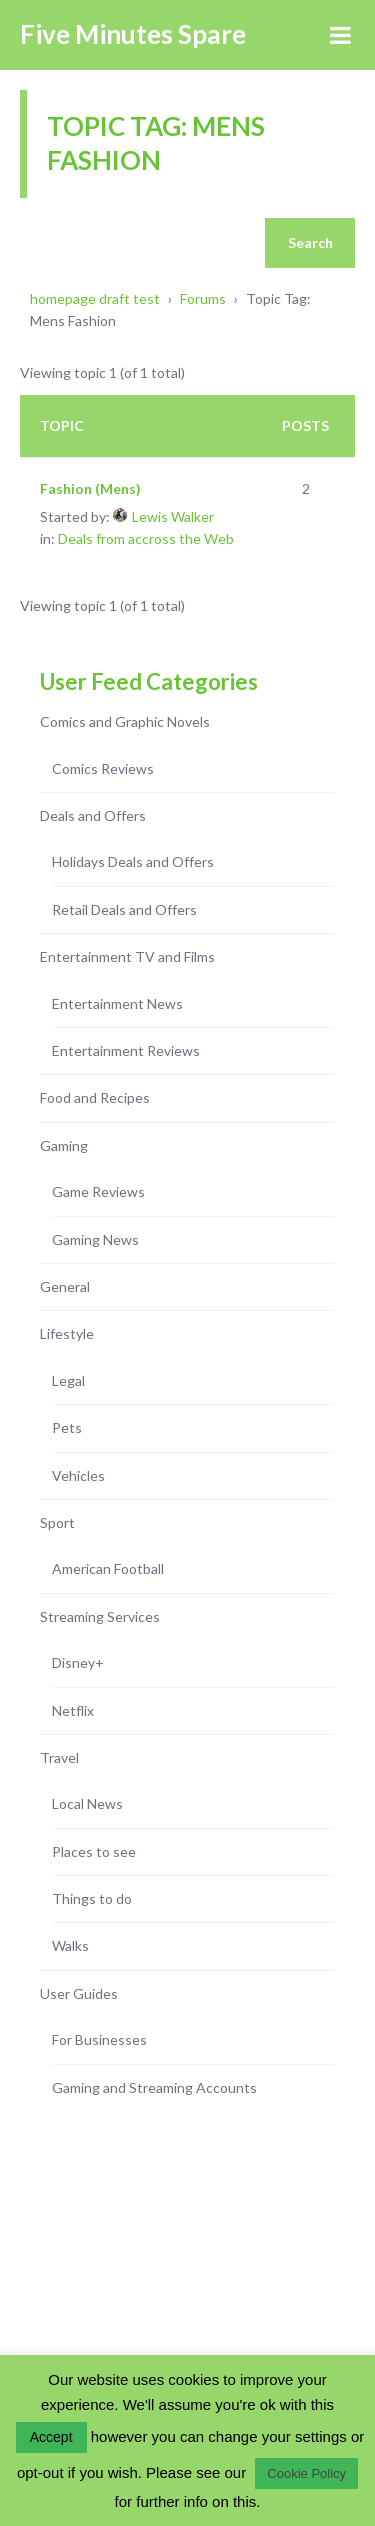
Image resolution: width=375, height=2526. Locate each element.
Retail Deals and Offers (124, 909)
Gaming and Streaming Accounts (154, 2087)
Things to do (92, 1898)
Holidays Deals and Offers (133, 861)
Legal (68, 1380)
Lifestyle (67, 1333)
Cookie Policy (306, 2473)
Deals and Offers (93, 815)
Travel (59, 1757)
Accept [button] (51, 2437)
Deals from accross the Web (146, 538)
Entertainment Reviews (126, 1050)
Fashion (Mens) (90, 488)
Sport (57, 1522)
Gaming (64, 1145)
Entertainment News (117, 1003)
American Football (108, 1568)
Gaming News (95, 1239)
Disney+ (78, 1662)
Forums (203, 298)
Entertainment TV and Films (127, 956)
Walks (70, 1945)
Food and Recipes (95, 1097)
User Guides (79, 1993)
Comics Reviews (103, 768)
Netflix (73, 1710)
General (65, 1286)
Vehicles (78, 1475)
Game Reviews (98, 1191)
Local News (87, 1803)
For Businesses (99, 2039)
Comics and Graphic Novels (125, 721)
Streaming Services (100, 1616)
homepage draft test (95, 298)
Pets (67, 1427)
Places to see (94, 1851)
